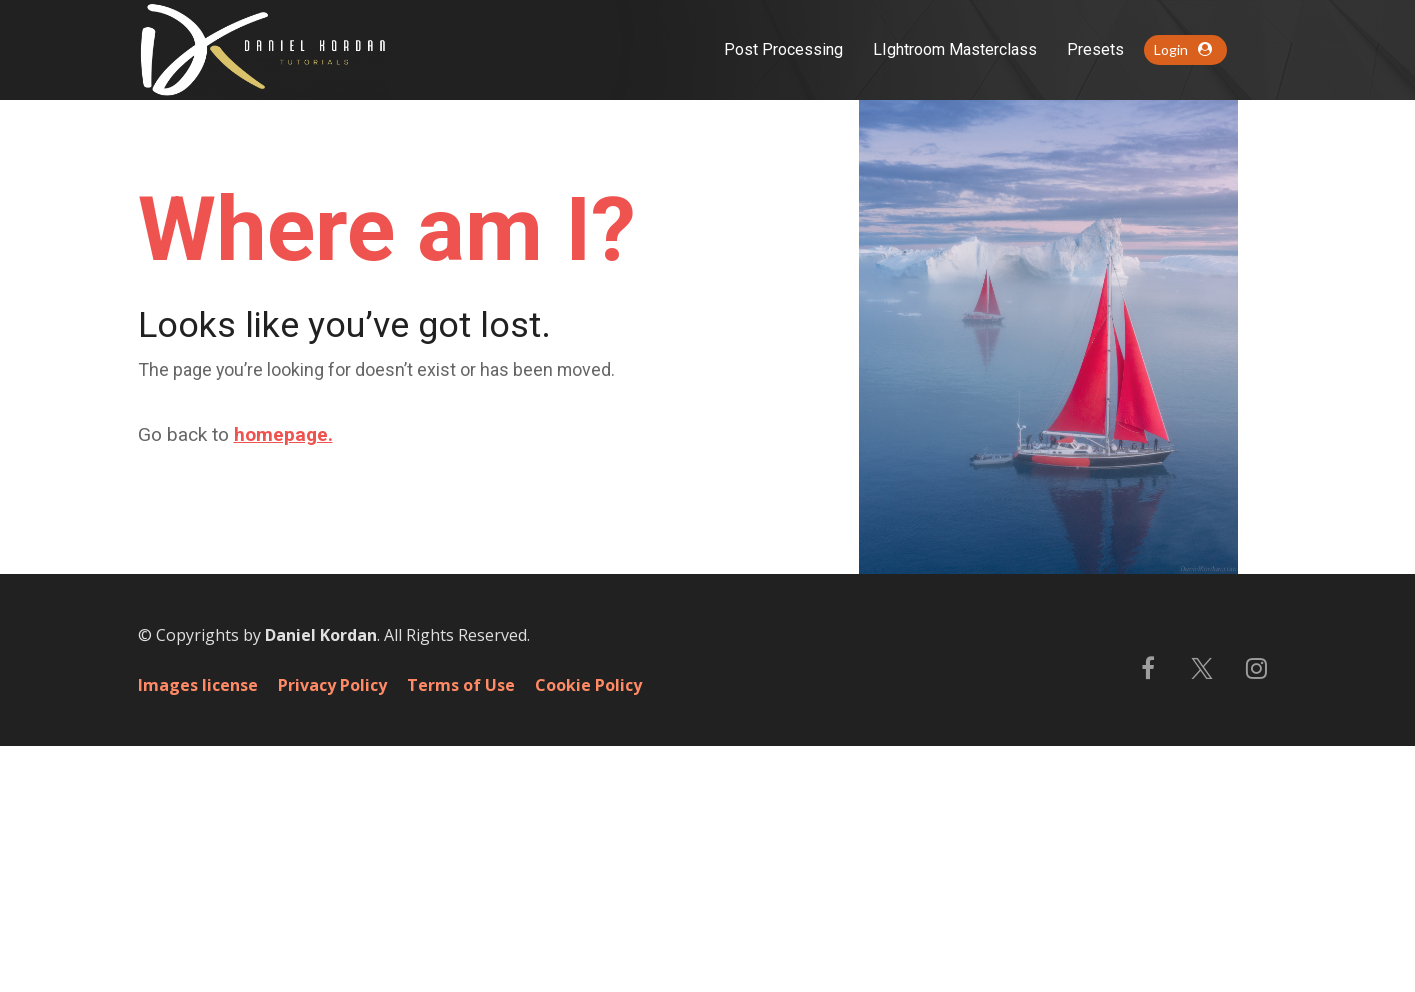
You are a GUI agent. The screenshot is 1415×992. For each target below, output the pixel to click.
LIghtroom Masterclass (955, 49)
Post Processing (783, 49)
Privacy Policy (332, 932)
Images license (198, 932)
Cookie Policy (588, 932)
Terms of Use (461, 932)
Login (1183, 49)
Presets (1095, 49)
